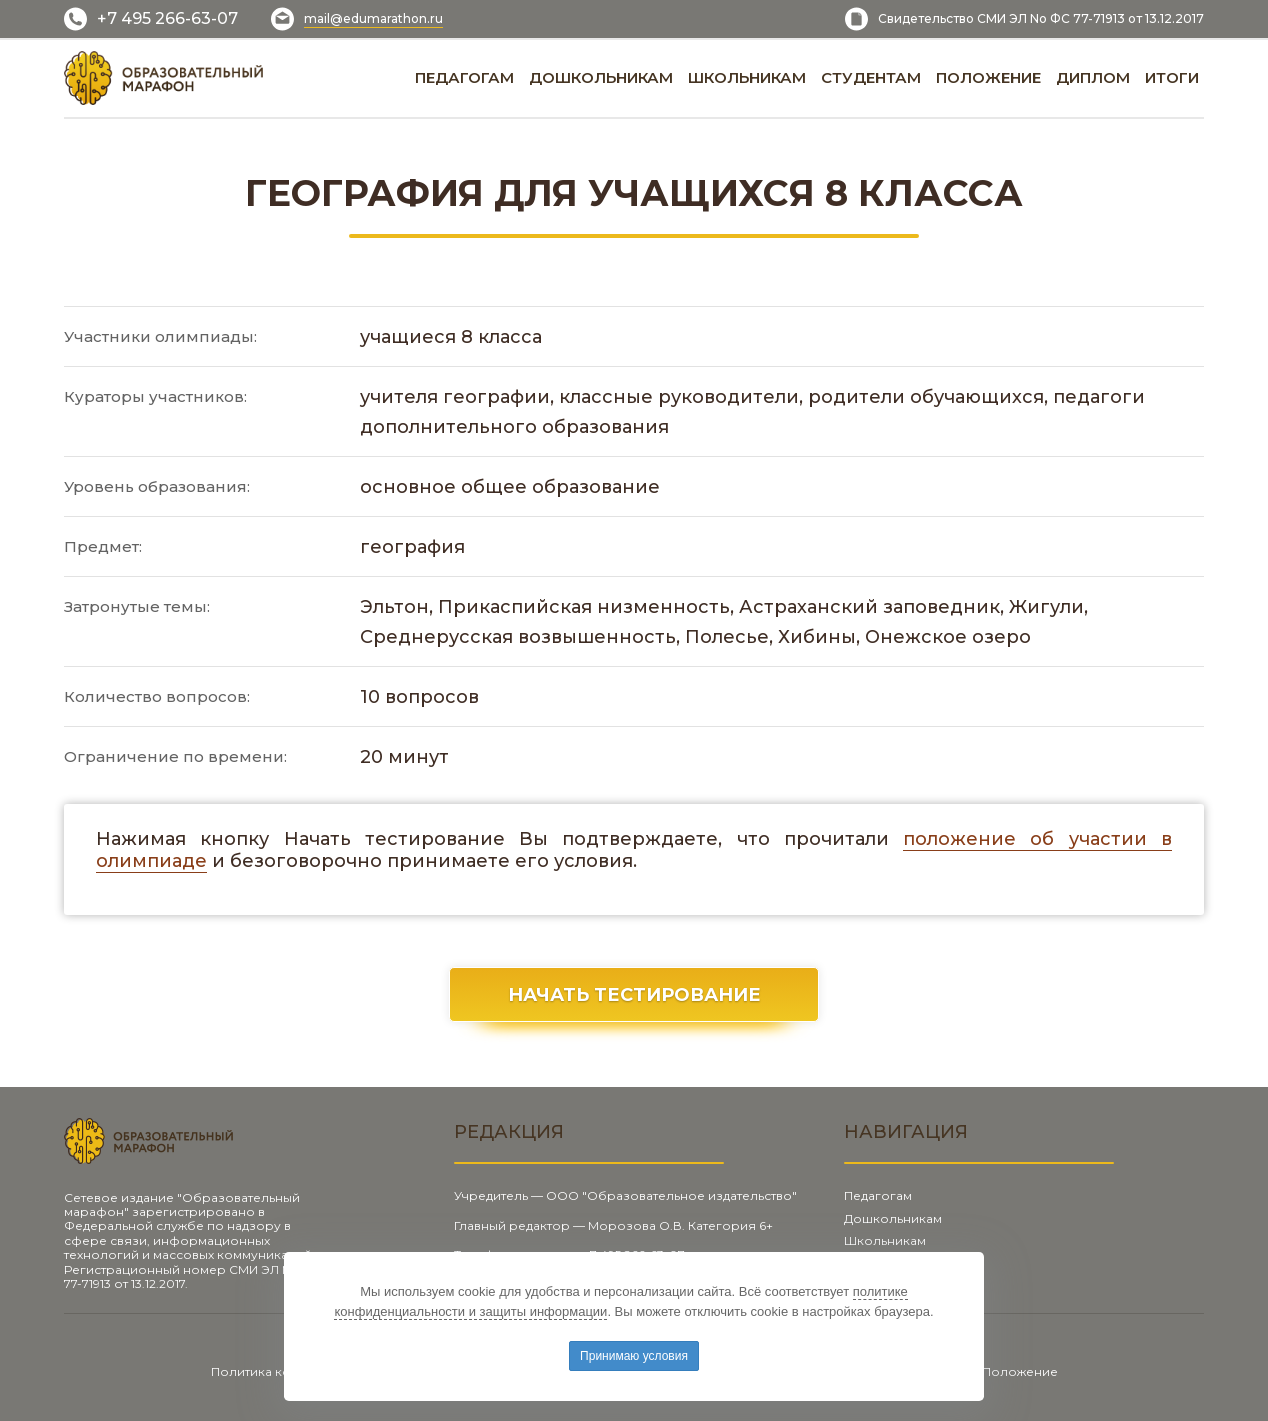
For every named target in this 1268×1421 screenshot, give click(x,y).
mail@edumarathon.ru (373, 18)
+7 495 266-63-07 (167, 18)
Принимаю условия (634, 1356)
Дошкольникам (893, 1218)
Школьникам (885, 1240)
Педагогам (878, 1195)
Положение (1020, 1371)
